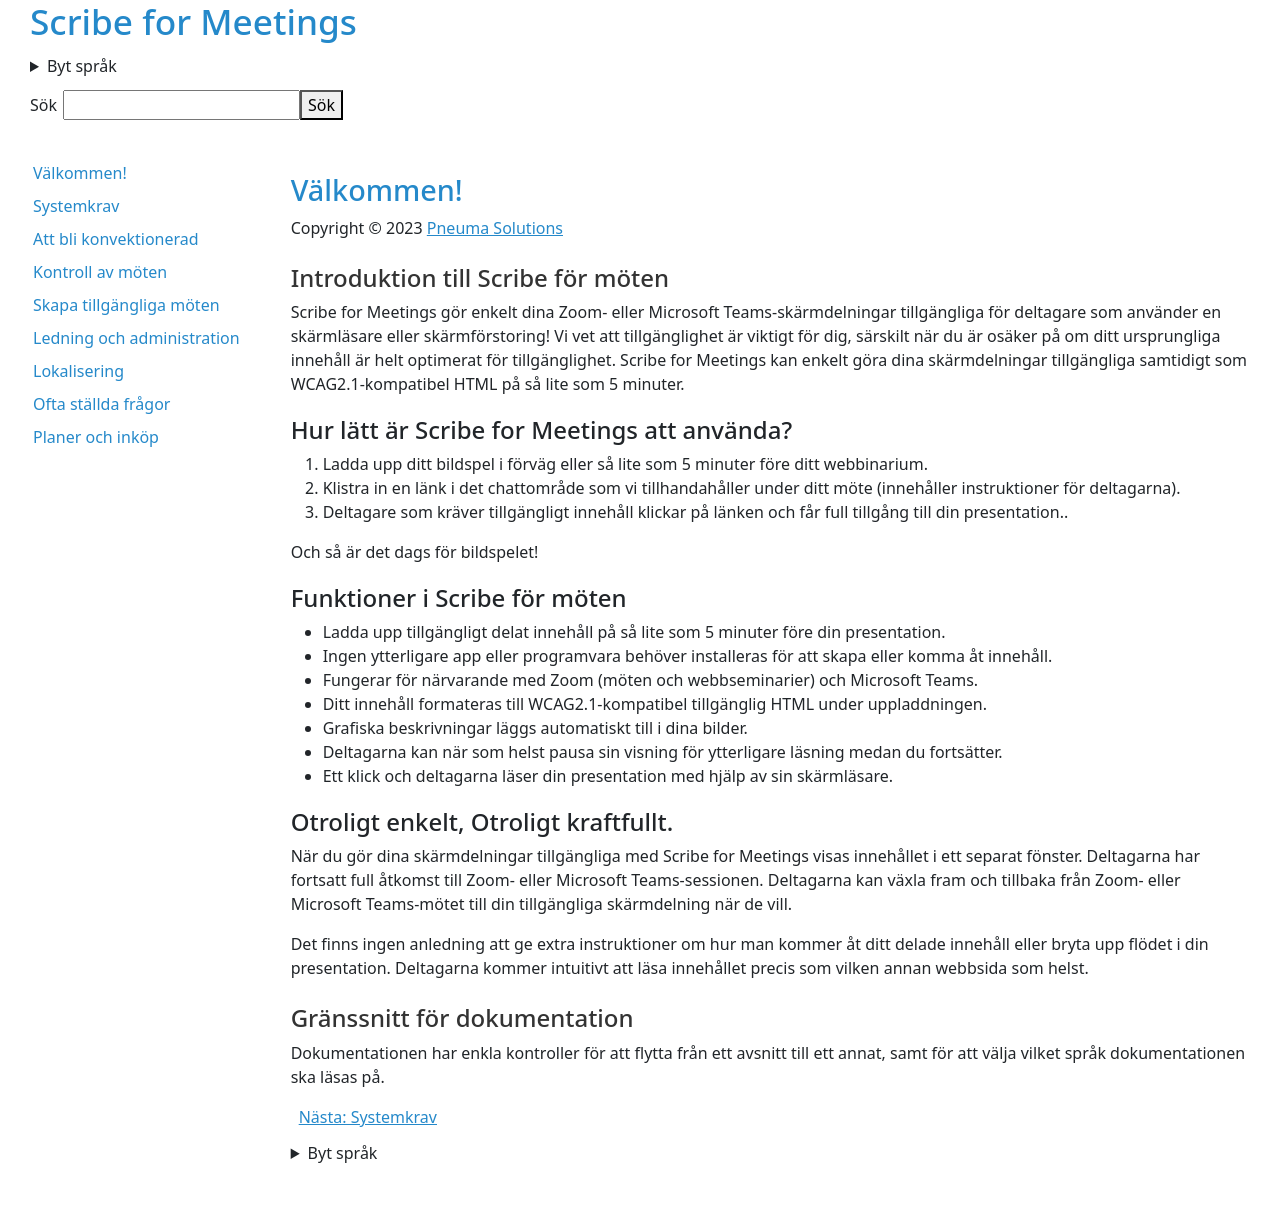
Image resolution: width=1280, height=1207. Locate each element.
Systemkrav (76, 206)
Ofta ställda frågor (101, 404)
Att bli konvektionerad (116, 239)
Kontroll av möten (100, 272)
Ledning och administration (136, 338)
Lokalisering (78, 371)
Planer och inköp (96, 437)
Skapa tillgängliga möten (126, 305)
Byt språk (82, 66)
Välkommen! (80, 173)
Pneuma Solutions (495, 228)
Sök (43, 105)
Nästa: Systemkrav (368, 1117)
